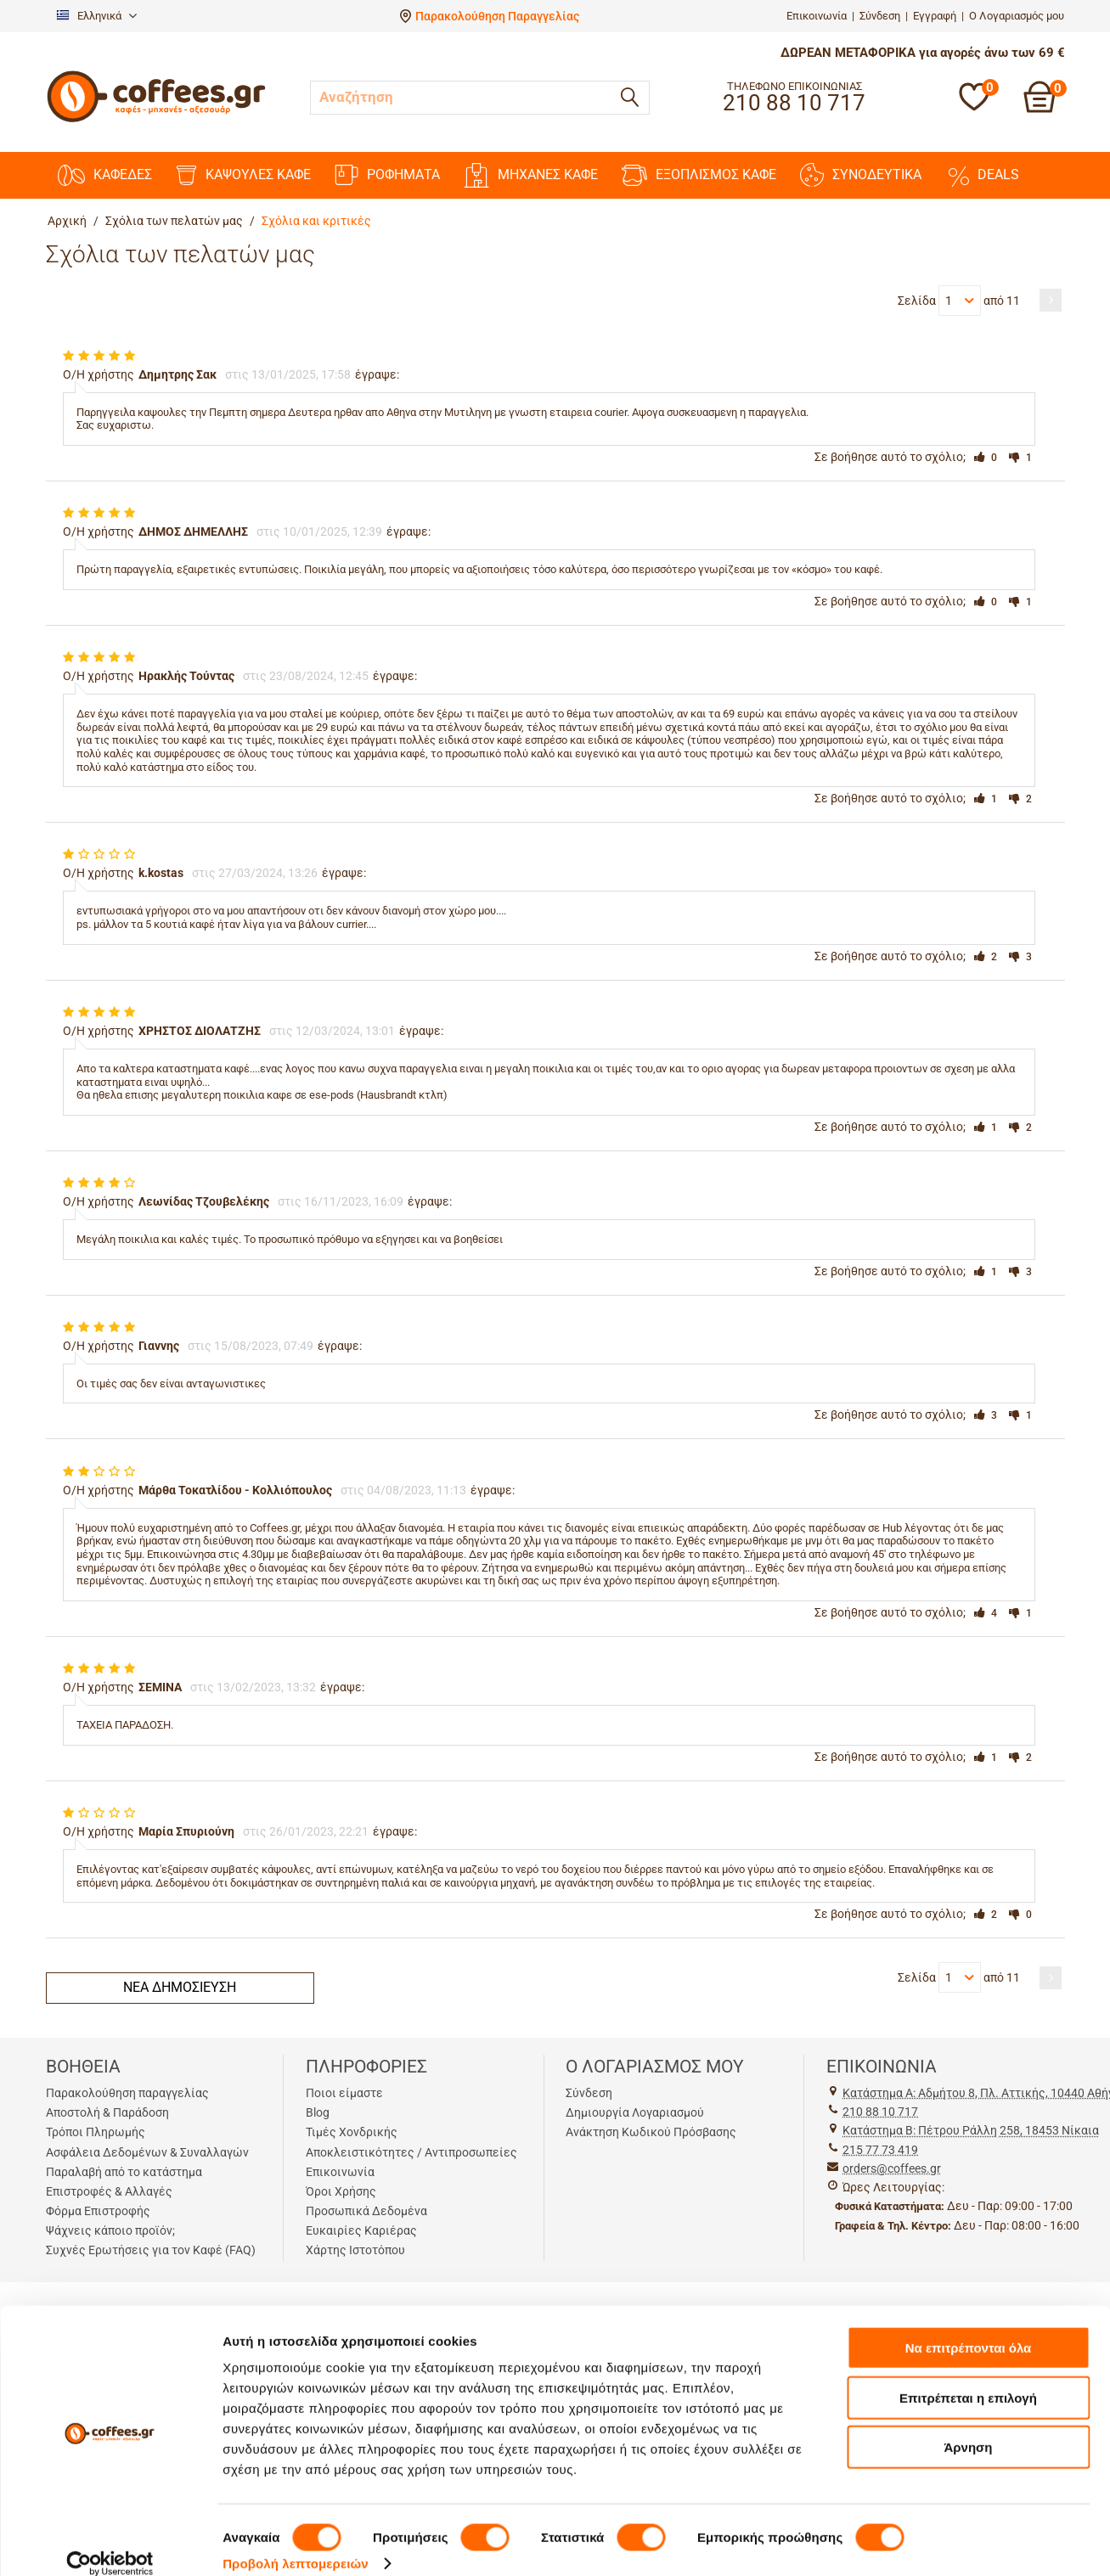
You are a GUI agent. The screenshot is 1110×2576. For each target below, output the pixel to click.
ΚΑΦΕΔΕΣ (105, 175)
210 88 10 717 (880, 2111)
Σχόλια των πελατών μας (174, 221)
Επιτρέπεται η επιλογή (968, 2377)
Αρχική (67, 221)
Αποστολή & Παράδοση (107, 2112)
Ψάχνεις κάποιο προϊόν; (110, 2230)
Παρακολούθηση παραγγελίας (127, 2093)
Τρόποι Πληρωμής (95, 2132)
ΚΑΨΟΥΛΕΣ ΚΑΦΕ (243, 175)
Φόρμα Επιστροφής (98, 2211)
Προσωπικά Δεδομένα (366, 2211)
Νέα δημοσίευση (179, 1987)
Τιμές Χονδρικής (351, 2132)
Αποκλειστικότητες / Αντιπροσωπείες (411, 2152)
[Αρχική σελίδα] (156, 120)
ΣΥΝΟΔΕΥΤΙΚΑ (860, 175)
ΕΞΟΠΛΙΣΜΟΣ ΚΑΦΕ (699, 175)
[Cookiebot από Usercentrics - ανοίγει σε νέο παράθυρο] (110, 2543)
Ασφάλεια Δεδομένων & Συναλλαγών (147, 2152)
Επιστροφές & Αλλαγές (109, 2191)
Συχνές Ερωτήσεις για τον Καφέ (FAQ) (151, 2250)
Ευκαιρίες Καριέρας (361, 2230)
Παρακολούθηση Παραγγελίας (497, 16)
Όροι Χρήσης (341, 2191)
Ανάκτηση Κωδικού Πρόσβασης (651, 2132)
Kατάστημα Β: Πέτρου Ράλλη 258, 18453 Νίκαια (970, 2130)
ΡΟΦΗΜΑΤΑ (387, 175)
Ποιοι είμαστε (344, 2093)
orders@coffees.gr (891, 2168)
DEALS (982, 175)
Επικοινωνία (816, 15)
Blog (318, 2112)
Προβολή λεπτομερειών (296, 2542)
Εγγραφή (934, 15)
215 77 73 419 (880, 2150)
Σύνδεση (879, 15)
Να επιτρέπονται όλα (968, 2327)
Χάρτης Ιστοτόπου (355, 2250)
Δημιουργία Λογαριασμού (635, 2112)
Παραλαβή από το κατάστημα (124, 2172)
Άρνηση (968, 2426)
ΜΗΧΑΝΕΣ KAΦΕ (531, 175)
